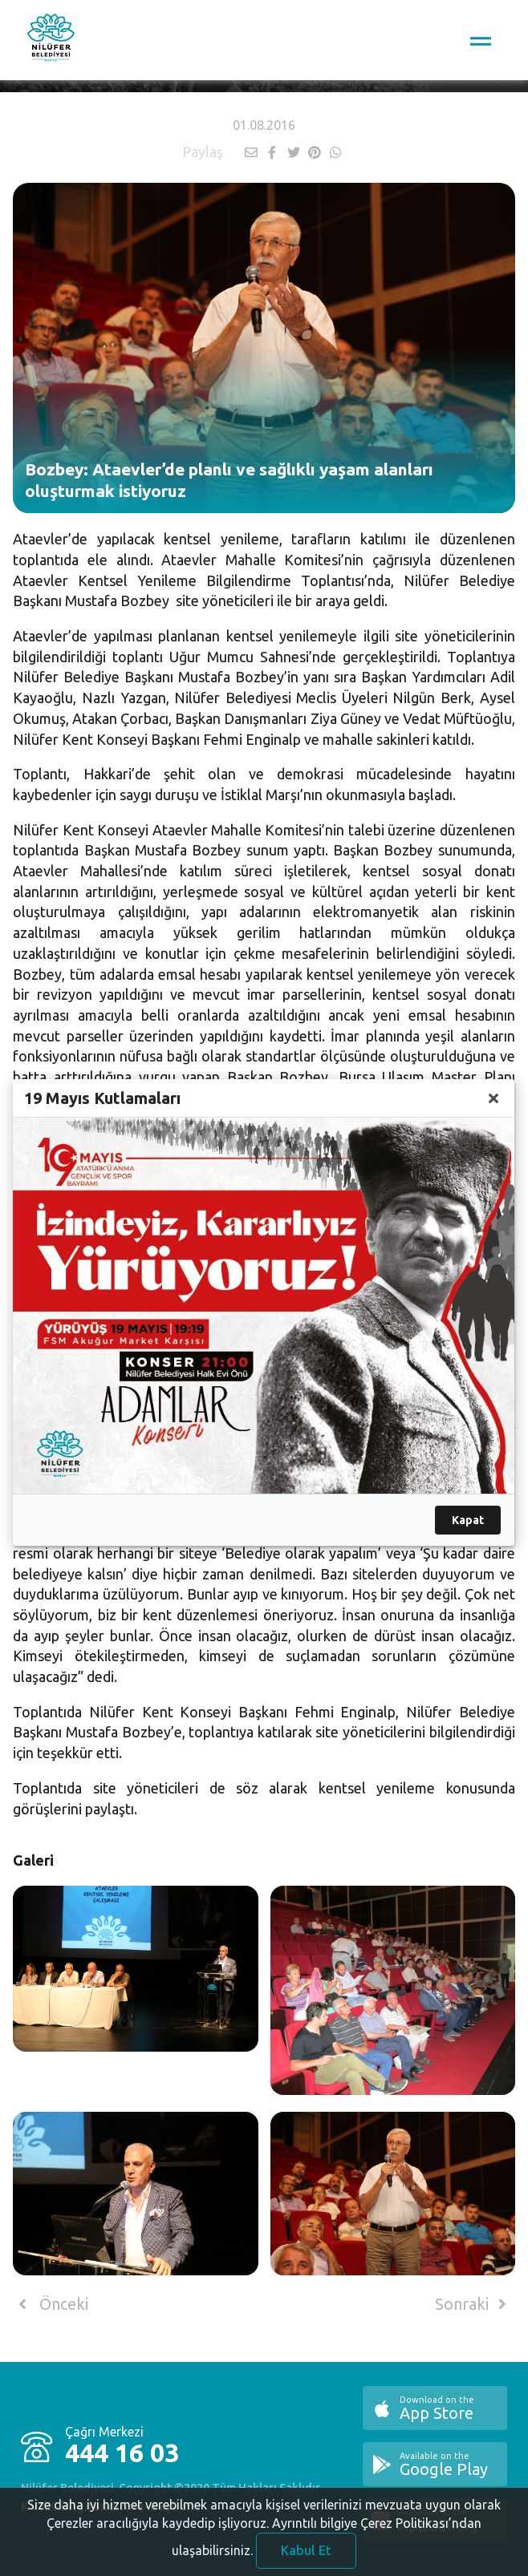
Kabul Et (306, 2557)
